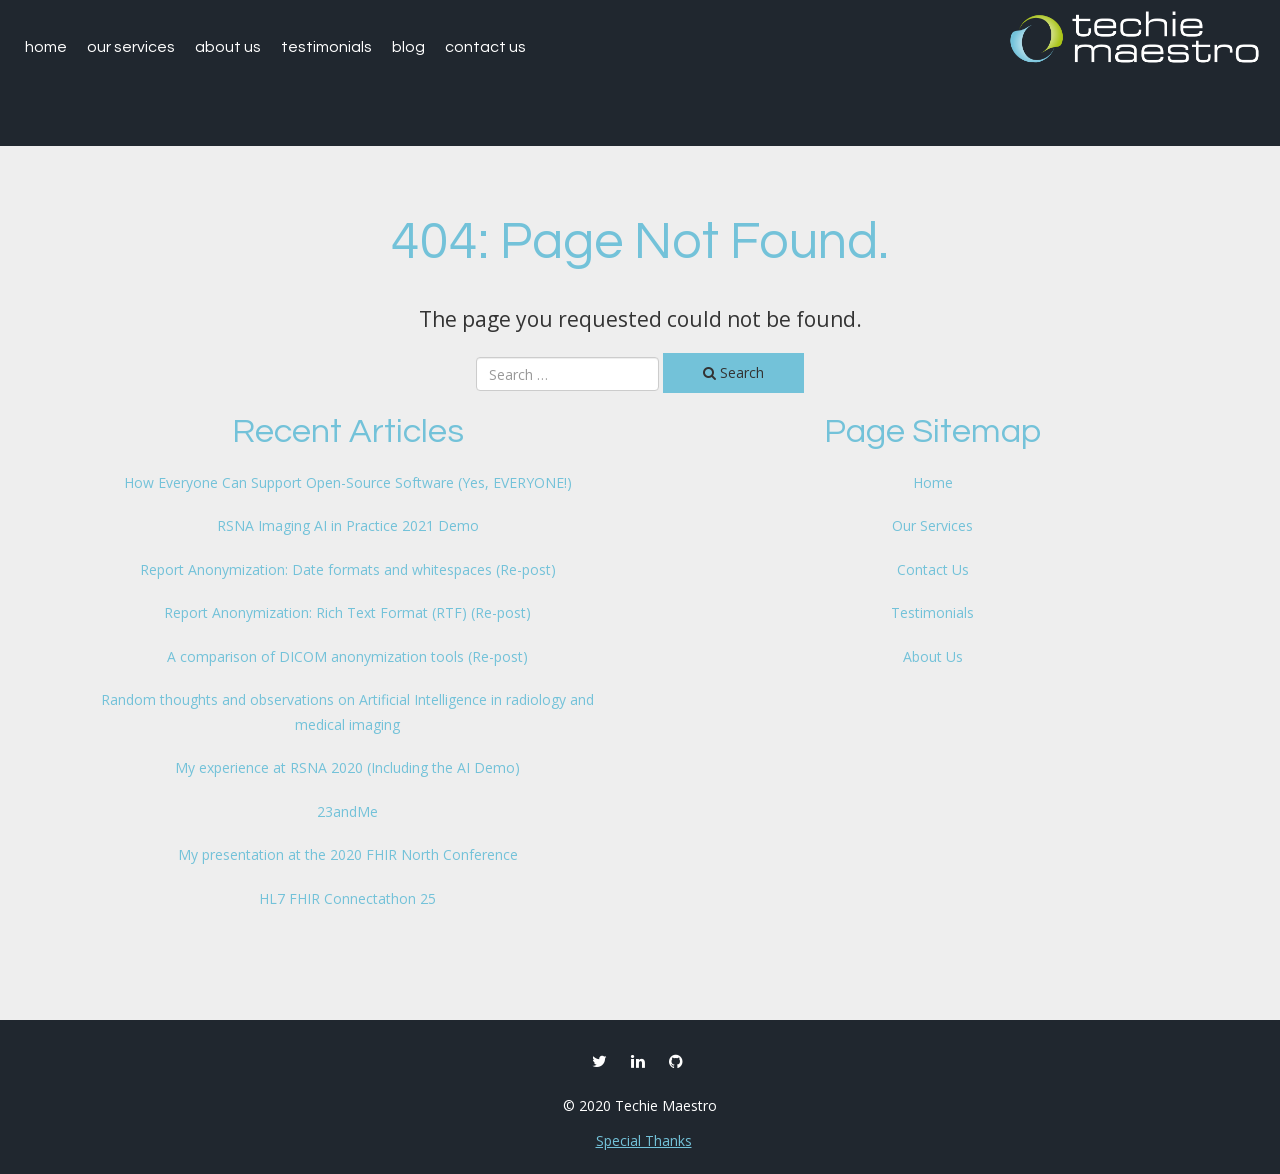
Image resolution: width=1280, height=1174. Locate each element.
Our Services (131, 47)
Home (46, 47)
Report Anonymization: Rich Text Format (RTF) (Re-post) (347, 612)
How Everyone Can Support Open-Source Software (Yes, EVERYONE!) (348, 482)
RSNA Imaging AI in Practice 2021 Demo (348, 525)
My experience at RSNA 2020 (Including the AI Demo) (347, 767)
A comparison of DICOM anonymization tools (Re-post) (347, 656)
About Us (228, 47)
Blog (408, 47)
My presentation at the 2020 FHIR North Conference (348, 854)
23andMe (347, 811)
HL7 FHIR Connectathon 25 (347, 898)
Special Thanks (644, 1140)
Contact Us (485, 47)
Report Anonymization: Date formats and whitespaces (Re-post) (348, 569)
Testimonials (326, 47)
